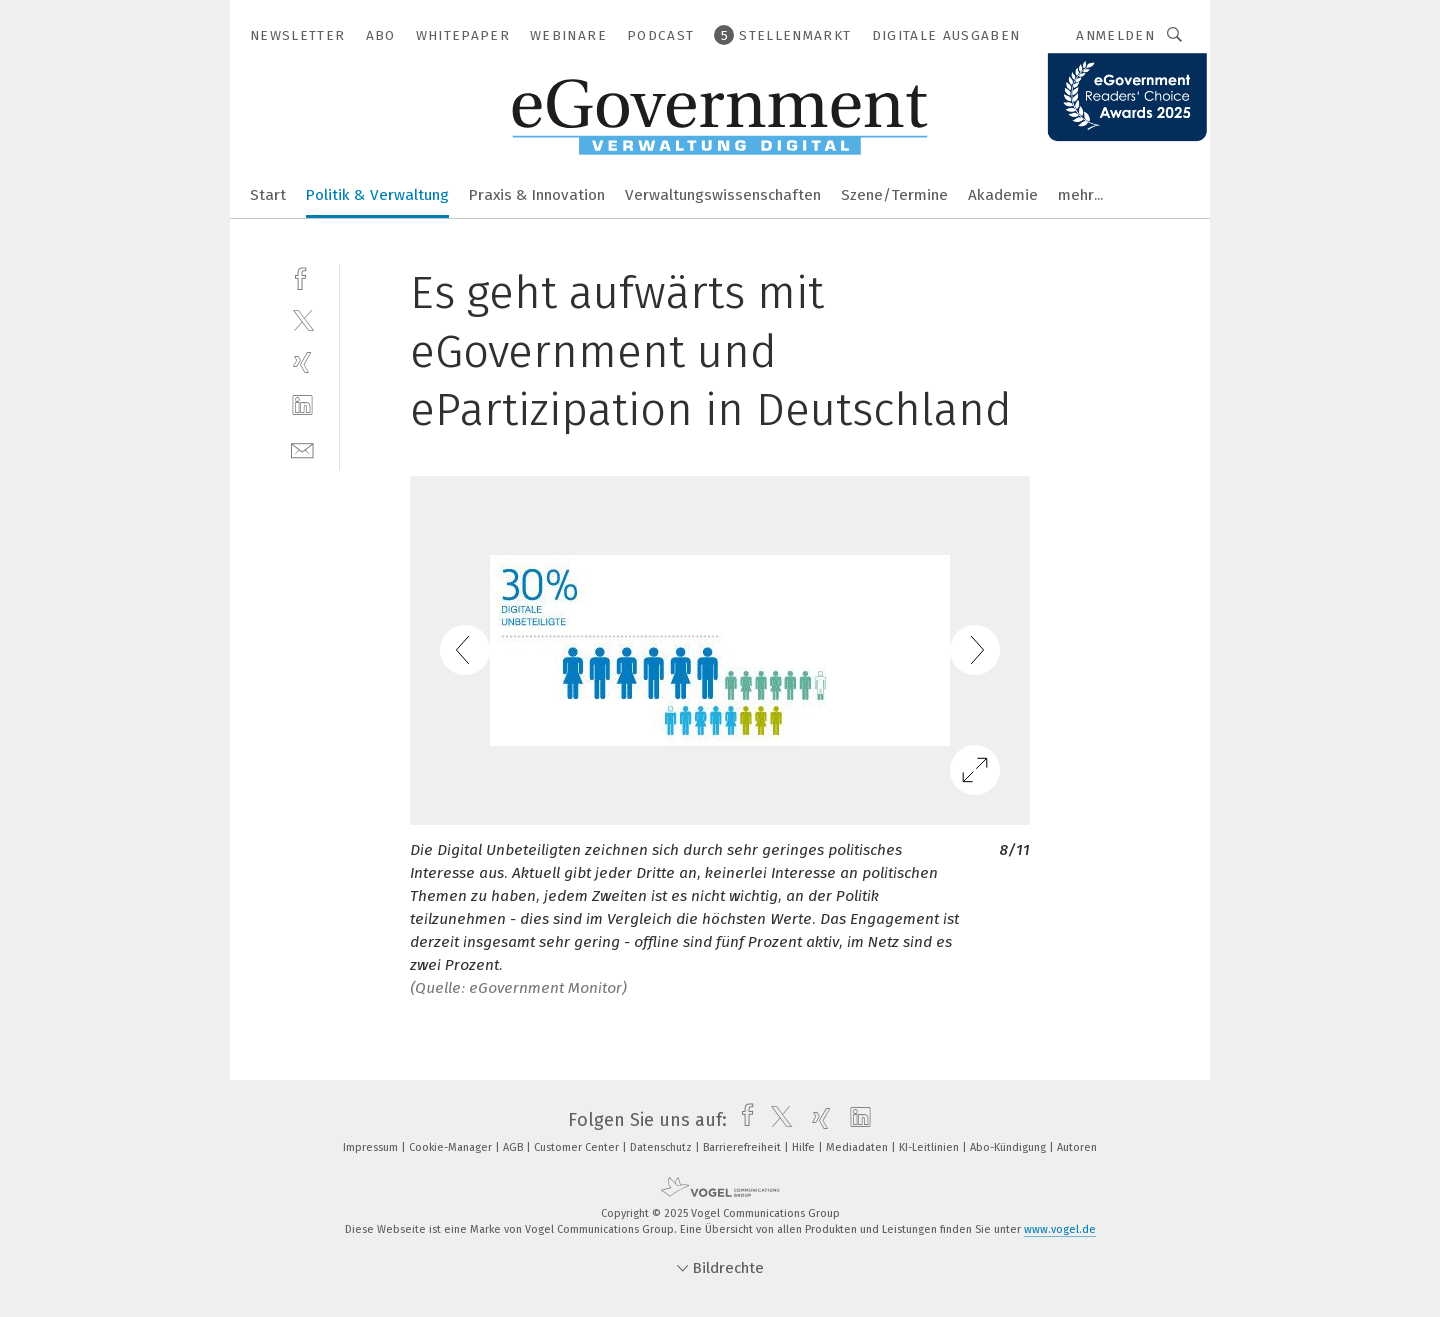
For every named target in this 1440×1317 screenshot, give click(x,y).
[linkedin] (302, 405)
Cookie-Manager (452, 1147)
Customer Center (578, 1147)
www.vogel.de (1060, 1229)
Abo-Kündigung (1009, 1147)
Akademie (1003, 195)
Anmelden (1115, 35)
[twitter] (302, 319)
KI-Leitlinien (930, 1147)
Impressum (372, 1147)
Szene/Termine (894, 195)
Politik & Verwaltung (377, 195)
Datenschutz (662, 1147)
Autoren (1077, 1147)
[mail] (302, 448)
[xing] (302, 362)
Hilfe (805, 1147)
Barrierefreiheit (743, 1147)
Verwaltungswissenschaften (723, 195)
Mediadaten (858, 1147)
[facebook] (302, 276)
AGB (514, 1147)
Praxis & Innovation (537, 195)
